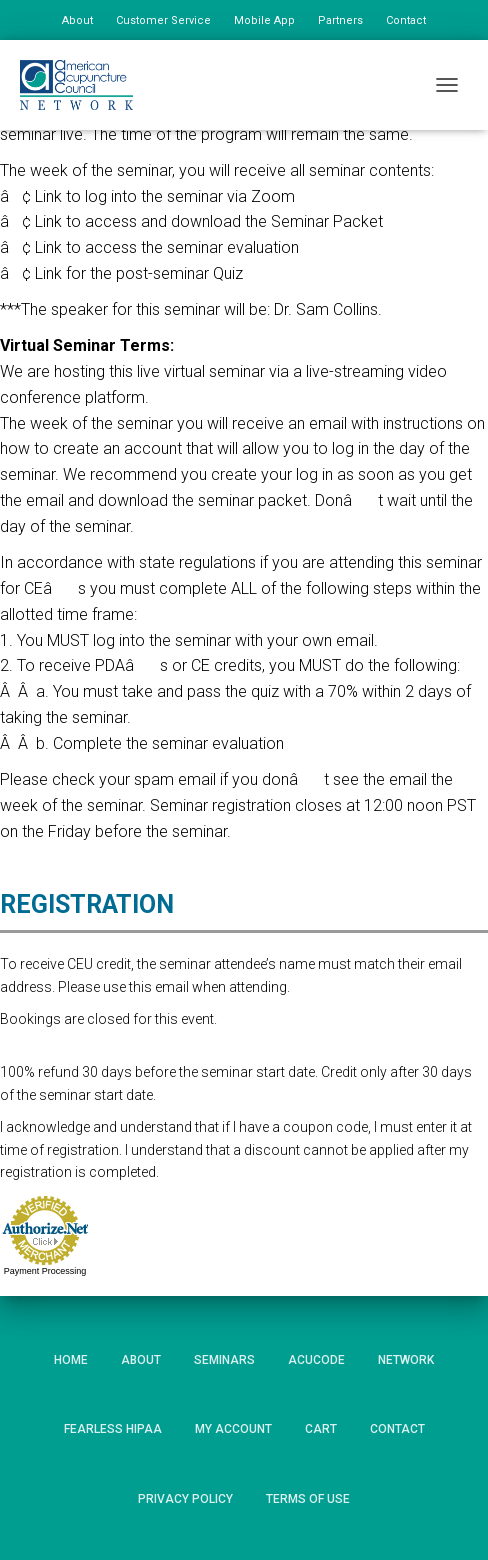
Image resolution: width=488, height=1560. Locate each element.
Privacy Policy (185, 1499)
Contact (406, 20)
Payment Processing (45, 1271)
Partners (340, 20)
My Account (233, 1429)
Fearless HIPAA (113, 1429)
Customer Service (163, 20)
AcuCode (316, 1360)
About (77, 20)
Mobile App (264, 20)
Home (71, 1360)
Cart (321, 1429)
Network (406, 1360)
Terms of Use (308, 1499)
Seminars (224, 1360)
